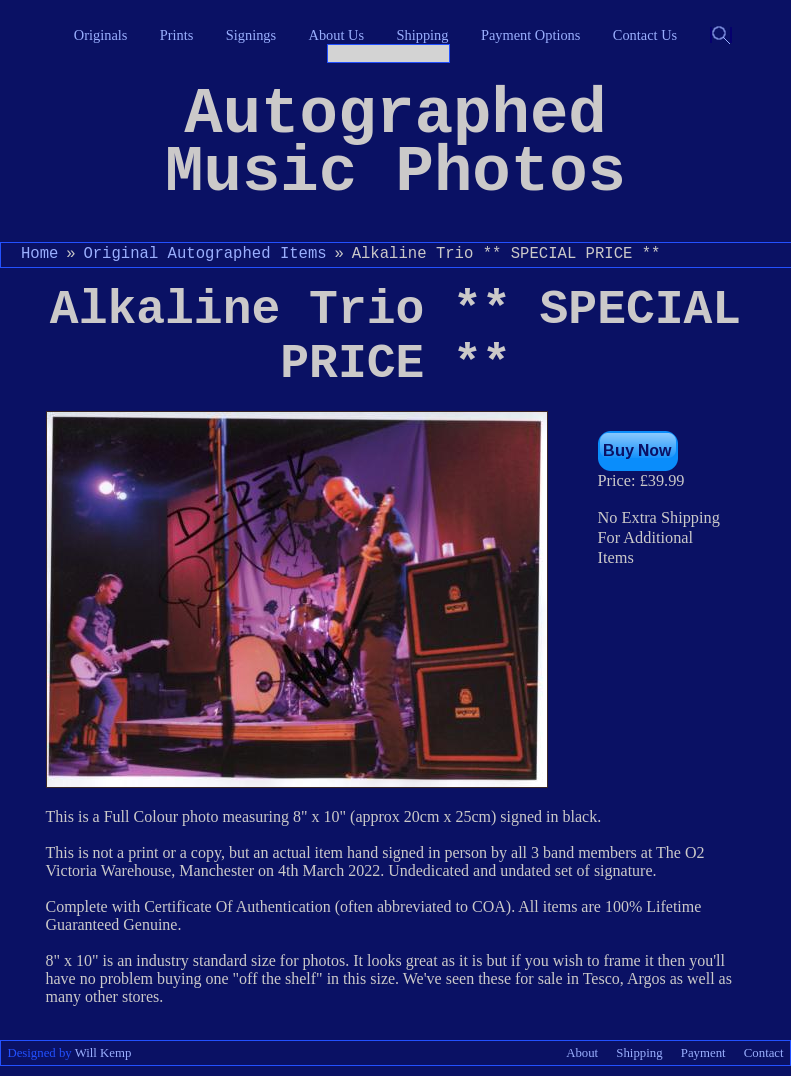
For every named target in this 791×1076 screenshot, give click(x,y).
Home (39, 254)
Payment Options (531, 35)
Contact (764, 1053)
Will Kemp (103, 1053)
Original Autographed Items (204, 254)
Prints (177, 35)
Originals (101, 35)
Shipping (423, 35)
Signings (251, 35)
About (582, 1053)
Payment (703, 1053)
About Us (337, 35)
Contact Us (645, 35)
